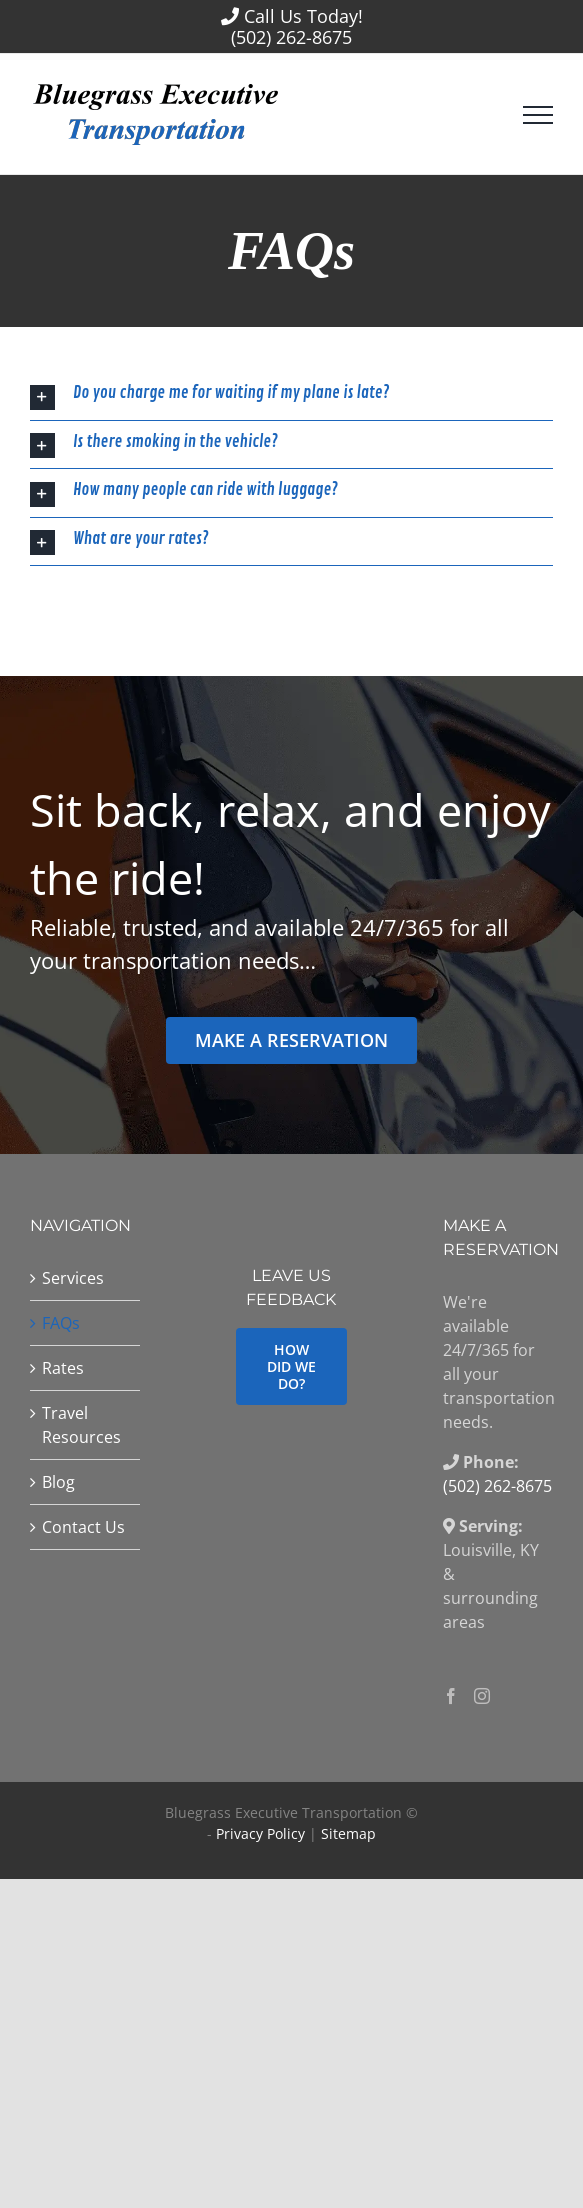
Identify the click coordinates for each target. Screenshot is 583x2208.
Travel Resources (81, 1425)
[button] (291, 396)
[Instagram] (482, 1696)
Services (73, 1278)
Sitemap (348, 1833)
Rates (63, 1368)
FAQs (61, 1323)
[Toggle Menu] (538, 115)
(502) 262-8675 (291, 37)
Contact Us (83, 1527)
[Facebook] (451, 1696)
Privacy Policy (260, 1833)
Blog (58, 1482)
